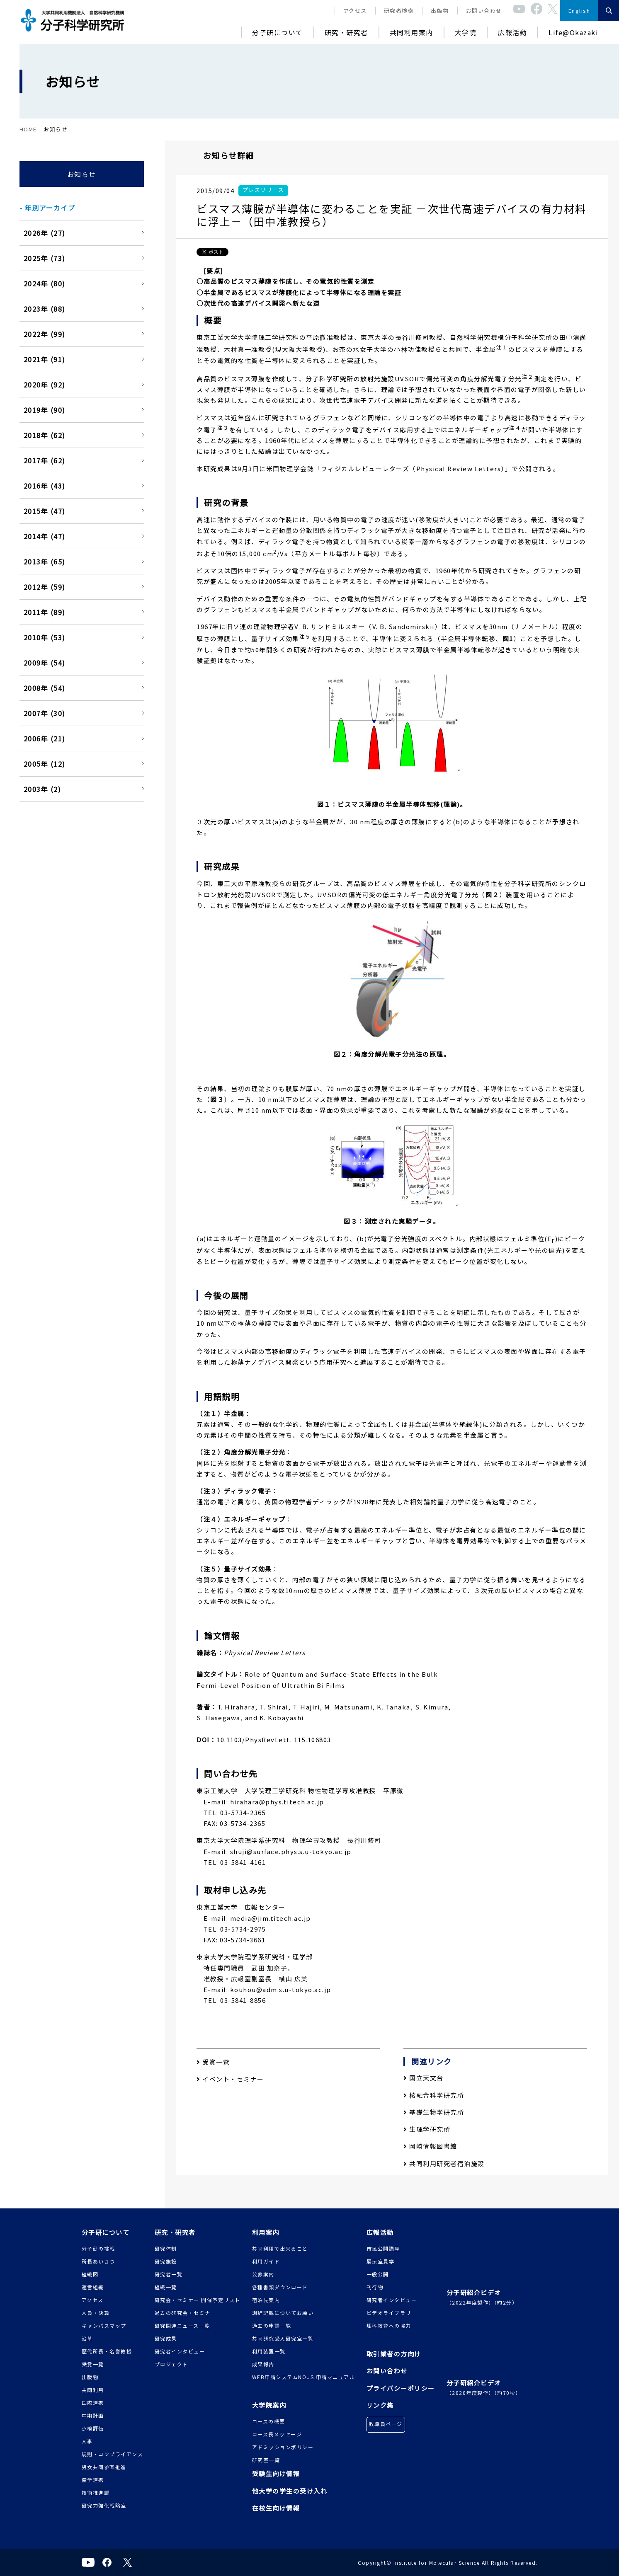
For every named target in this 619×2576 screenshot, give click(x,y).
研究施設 (166, 2261)
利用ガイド (266, 2261)
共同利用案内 (411, 32)
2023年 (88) (45, 309)
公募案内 (263, 2274)
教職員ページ (386, 2423)
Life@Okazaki (573, 32)
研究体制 (166, 2248)
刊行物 (375, 2286)
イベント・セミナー (230, 2079)
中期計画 (93, 2415)
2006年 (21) (45, 738)
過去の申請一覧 (271, 2325)
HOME (28, 129)
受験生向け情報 (276, 2473)
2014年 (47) (45, 536)
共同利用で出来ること (280, 2248)
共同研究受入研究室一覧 (283, 2338)
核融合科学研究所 (433, 2095)
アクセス (355, 11)
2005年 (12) (45, 764)
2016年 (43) (45, 486)
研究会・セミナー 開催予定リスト (197, 2299)
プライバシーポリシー (401, 2388)
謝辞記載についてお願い (283, 2312)
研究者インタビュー (180, 2351)
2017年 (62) (45, 460)
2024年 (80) (45, 283)
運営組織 (93, 2286)
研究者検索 (399, 11)
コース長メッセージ (277, 2434)
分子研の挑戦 (98, 2248)
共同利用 (93, 2389)
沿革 (87, 2338)
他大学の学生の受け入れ (290, 2490)
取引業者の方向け (394, 2353)
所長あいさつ (98, 2261)
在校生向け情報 (276, 2507)
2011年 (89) (45, 612)
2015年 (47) (45, 511)
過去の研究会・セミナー (185, 2312)
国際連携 (93, 2402)
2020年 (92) (45, 385)
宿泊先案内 (266, 2299)
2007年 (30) (45, 713)
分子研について (277, 32)
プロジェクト (171, 2364)
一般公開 (378, 2274)
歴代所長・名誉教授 (107, 2351)
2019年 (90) (45, 410)
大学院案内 (269, 2405)
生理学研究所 (426, 2129)
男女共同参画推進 (104, 2466)
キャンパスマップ (104, 2325)
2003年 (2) (42, 789)
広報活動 (512, 32)
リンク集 (380, 2405)
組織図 (90, 2274)
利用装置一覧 (269, 2351)
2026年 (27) (45, 233)
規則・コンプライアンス (112, 2453)
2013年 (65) (45, 562)
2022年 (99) (45, 334)
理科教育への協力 (389, 2325)
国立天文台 (423, 2077)
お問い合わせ (484, 11)
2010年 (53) (45, 637)
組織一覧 (166, 2286)
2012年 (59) (45, 587)
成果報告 (263, 2364)
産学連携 (93, 2479)
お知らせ (81, 174)
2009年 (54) (45, 663)
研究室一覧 (266, 2459)
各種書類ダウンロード (280, 2286)
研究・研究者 (346, 32)
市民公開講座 (383, 2248)
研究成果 (166, 2338)
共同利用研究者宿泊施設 (444, 2163)
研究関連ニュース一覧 (182, 2325)
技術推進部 (96, 2492)
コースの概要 (268, 2421)
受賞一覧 (213, 2062)
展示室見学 (381, 2261)
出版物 (440, 11)
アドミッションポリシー (283, 2446)
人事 (87, 2441)
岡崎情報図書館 (430, 2146)
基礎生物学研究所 (433, 2112)
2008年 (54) (45, 688)
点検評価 (93, 2428)
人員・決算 (96, 2312)
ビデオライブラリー (392, 2312)
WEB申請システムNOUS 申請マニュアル (303, 2376)
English (579, 11)
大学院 (466, 32)
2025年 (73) (45, 258)
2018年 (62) (45, 435)
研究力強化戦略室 (104, 2505)
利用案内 (265, 2232)
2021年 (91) (45, 359)
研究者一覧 (169, 2274)
